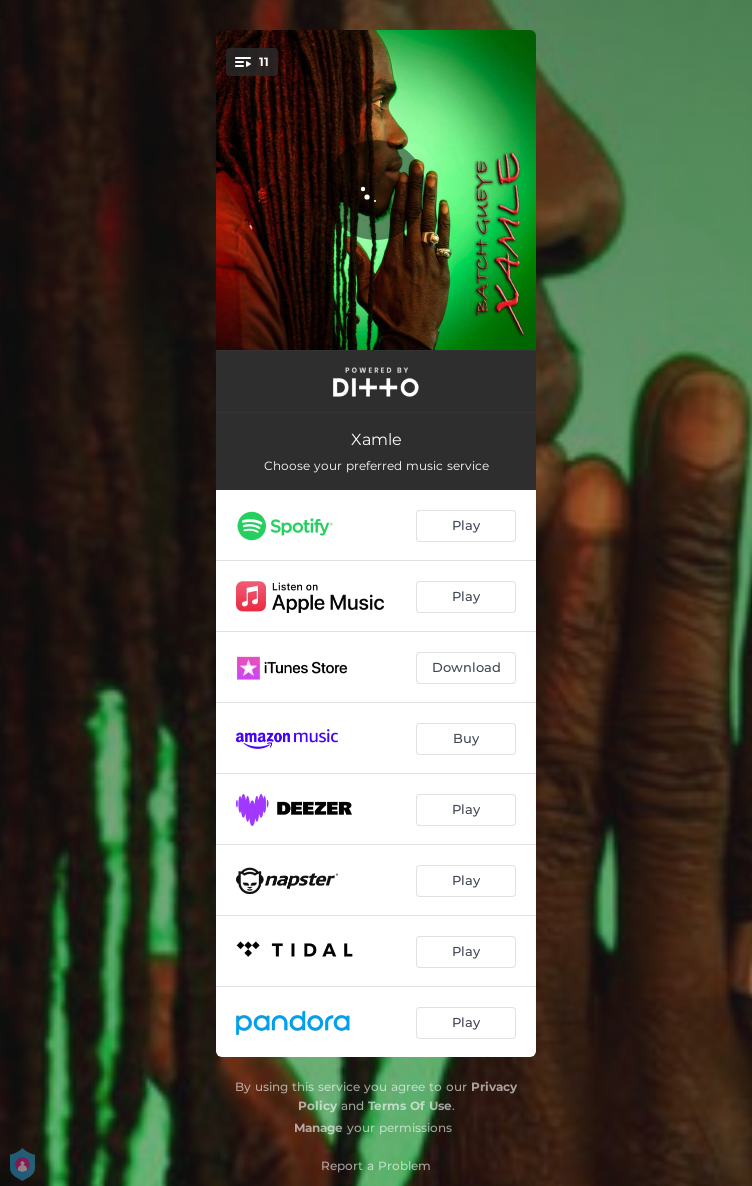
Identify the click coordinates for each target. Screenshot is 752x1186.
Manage (318, 1127)
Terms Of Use (410, 1105)
